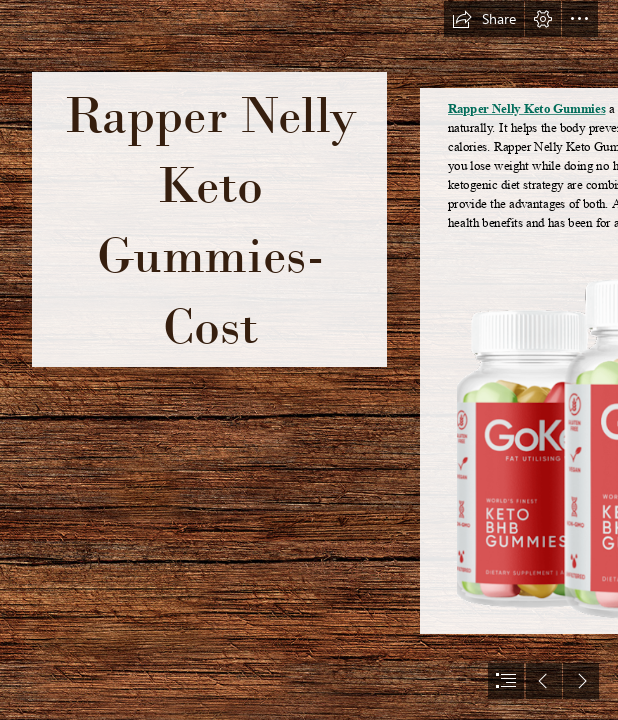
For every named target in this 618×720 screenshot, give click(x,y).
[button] (484, 19)
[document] (309, 360)
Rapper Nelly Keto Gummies (526, 109)
